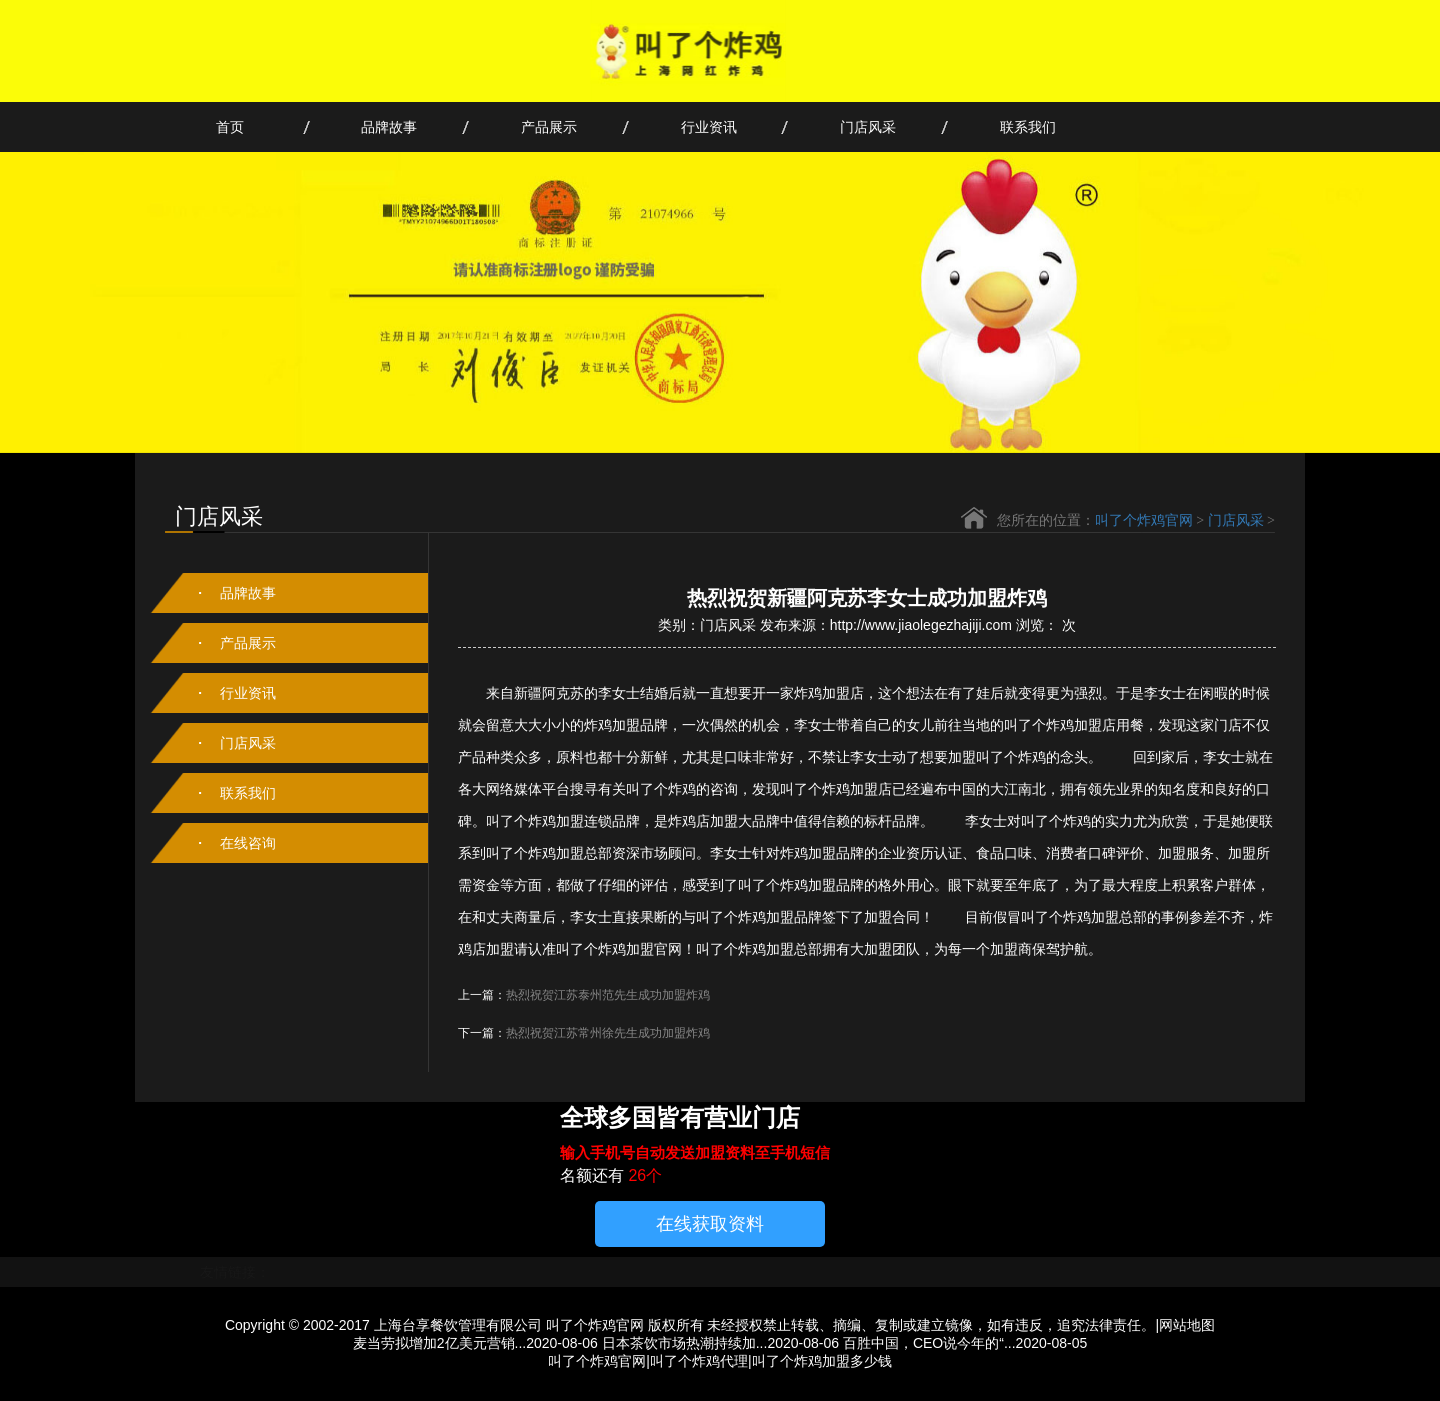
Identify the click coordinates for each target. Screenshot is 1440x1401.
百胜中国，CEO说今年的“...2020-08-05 (965, 1343)
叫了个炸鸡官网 (1144, 520)
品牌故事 (389, 127)
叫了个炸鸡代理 (699, 1361)
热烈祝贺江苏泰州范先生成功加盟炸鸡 (608, 995)
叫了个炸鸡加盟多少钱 (822, 1361)
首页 (230, 127)
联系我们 (1028, 127)
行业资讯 (709, 127)
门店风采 (868, 127)
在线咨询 (248, 843)
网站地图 (1187, 1325)
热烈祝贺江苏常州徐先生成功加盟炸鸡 (608, 1033)
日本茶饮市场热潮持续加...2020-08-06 (720, 1343)
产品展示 (549, 127)
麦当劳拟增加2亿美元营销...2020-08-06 (475, 1343)
